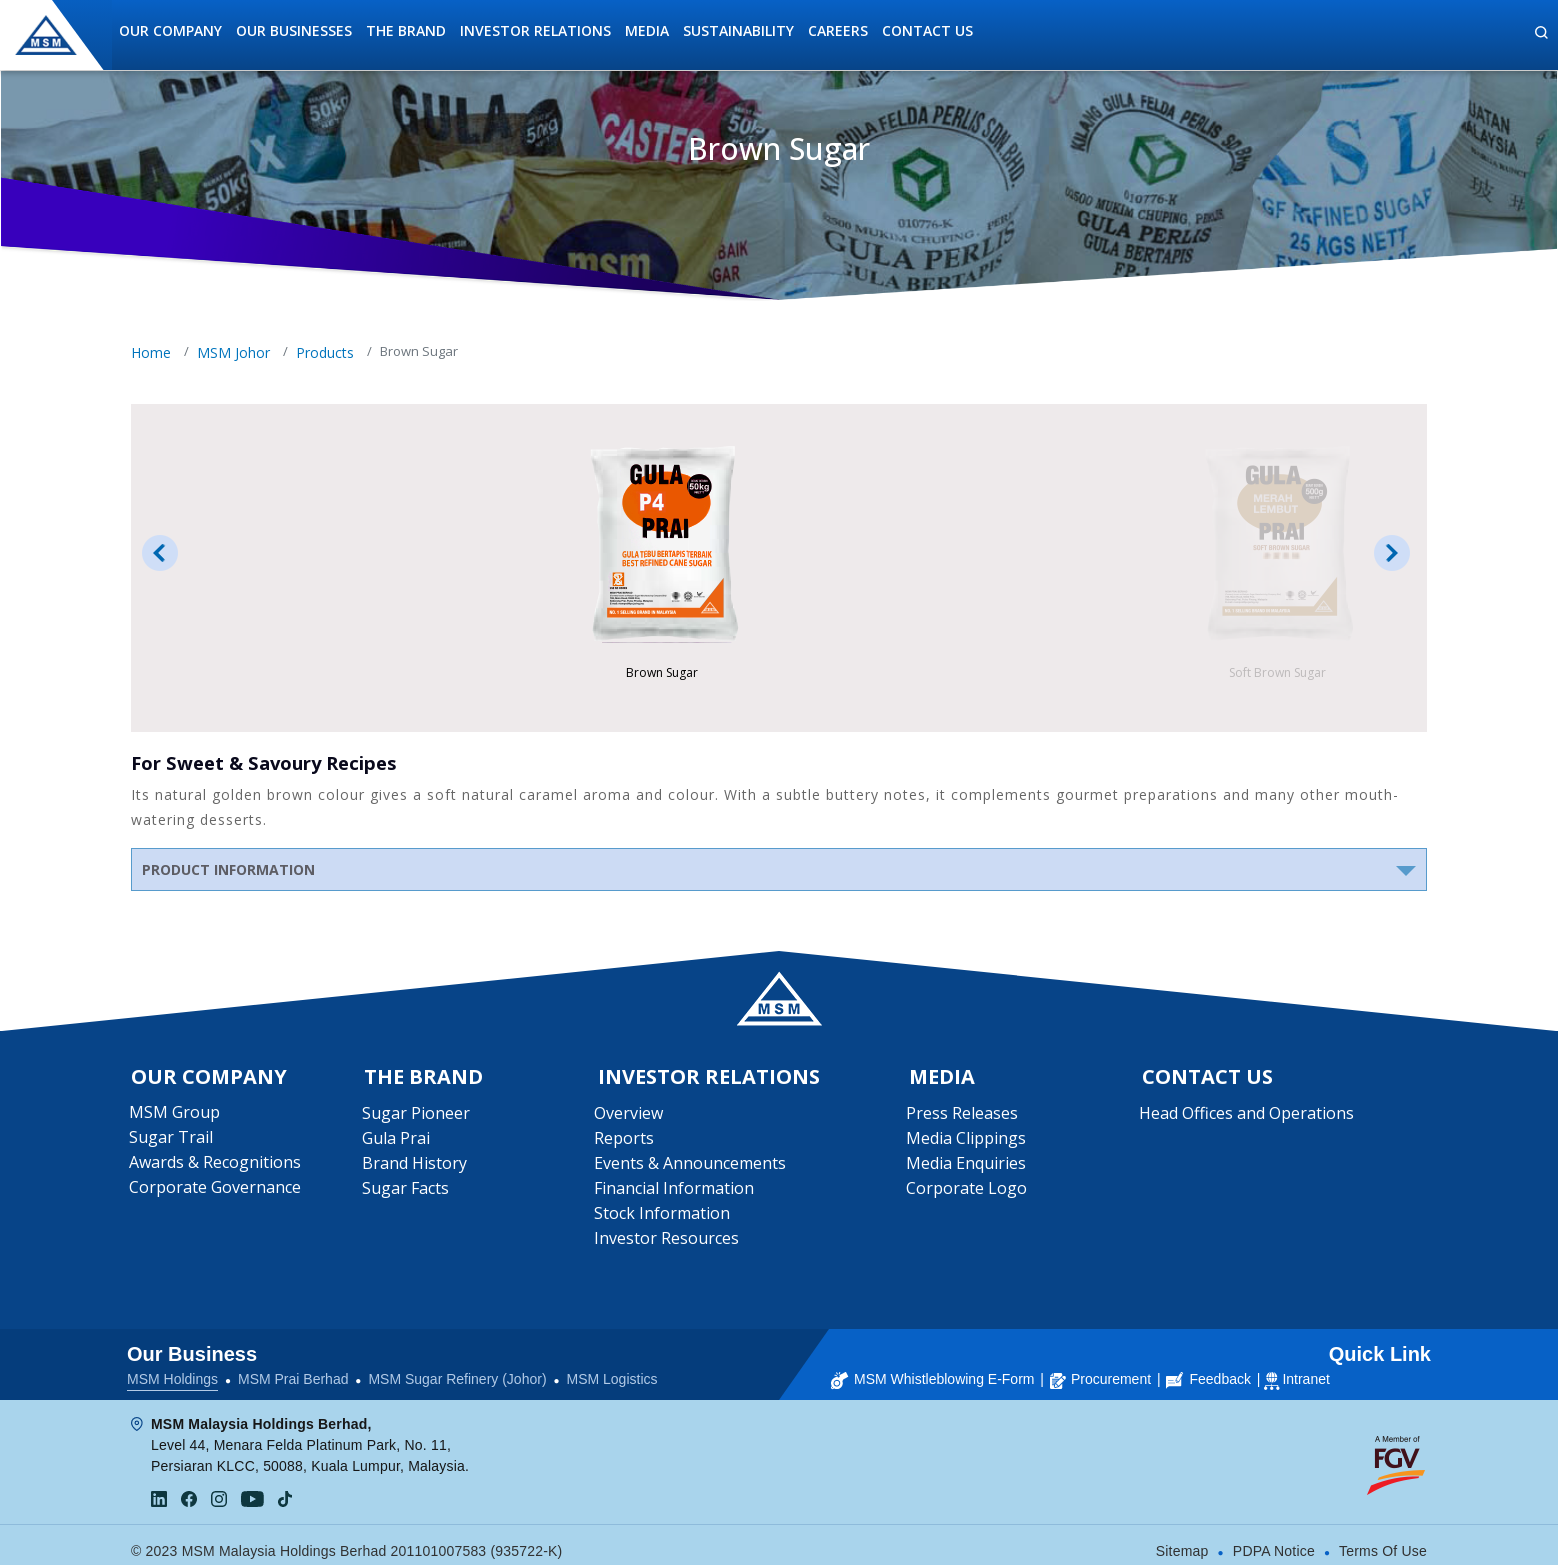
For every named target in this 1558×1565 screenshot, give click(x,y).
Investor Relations (535, 30)
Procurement (1100, 1368)
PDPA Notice (1274, 1540)
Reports (627, 1142)
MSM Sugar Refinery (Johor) (457, 1368)
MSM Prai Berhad (293, 1368)
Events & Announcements (693, 1167)
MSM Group (176, 1116)
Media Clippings (968, 1142)
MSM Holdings (172, 1368)
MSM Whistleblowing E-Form (932, 1368)
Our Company (170, 30)
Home (151, 352)
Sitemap (1182, 1540)
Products (325, 352)
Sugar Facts (406, 1192)
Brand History (415, 1167)
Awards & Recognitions (217, 1166)
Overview (631, 1117)
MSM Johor (233, 352)
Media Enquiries (968, 1167)
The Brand (406, 30)
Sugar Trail (173, 1141)
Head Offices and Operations (1248, 1117)
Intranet (1305, 1368)
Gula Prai (397, 1142)
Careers (838, 30)
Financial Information (677, 1192)
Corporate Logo (968, 1192)
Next (1392, 553)
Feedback (1208, 1368)
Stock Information (665, 1217)
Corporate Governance (217, 1191)
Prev (160, 553)
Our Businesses (294, 30)
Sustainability (738, 30)
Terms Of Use (1383, 1540)
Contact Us (927, 30)
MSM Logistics (612, 1368)
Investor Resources (669, 1242)
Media (647, 30)
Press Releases (964, 1117)
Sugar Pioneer (417, 1117)
